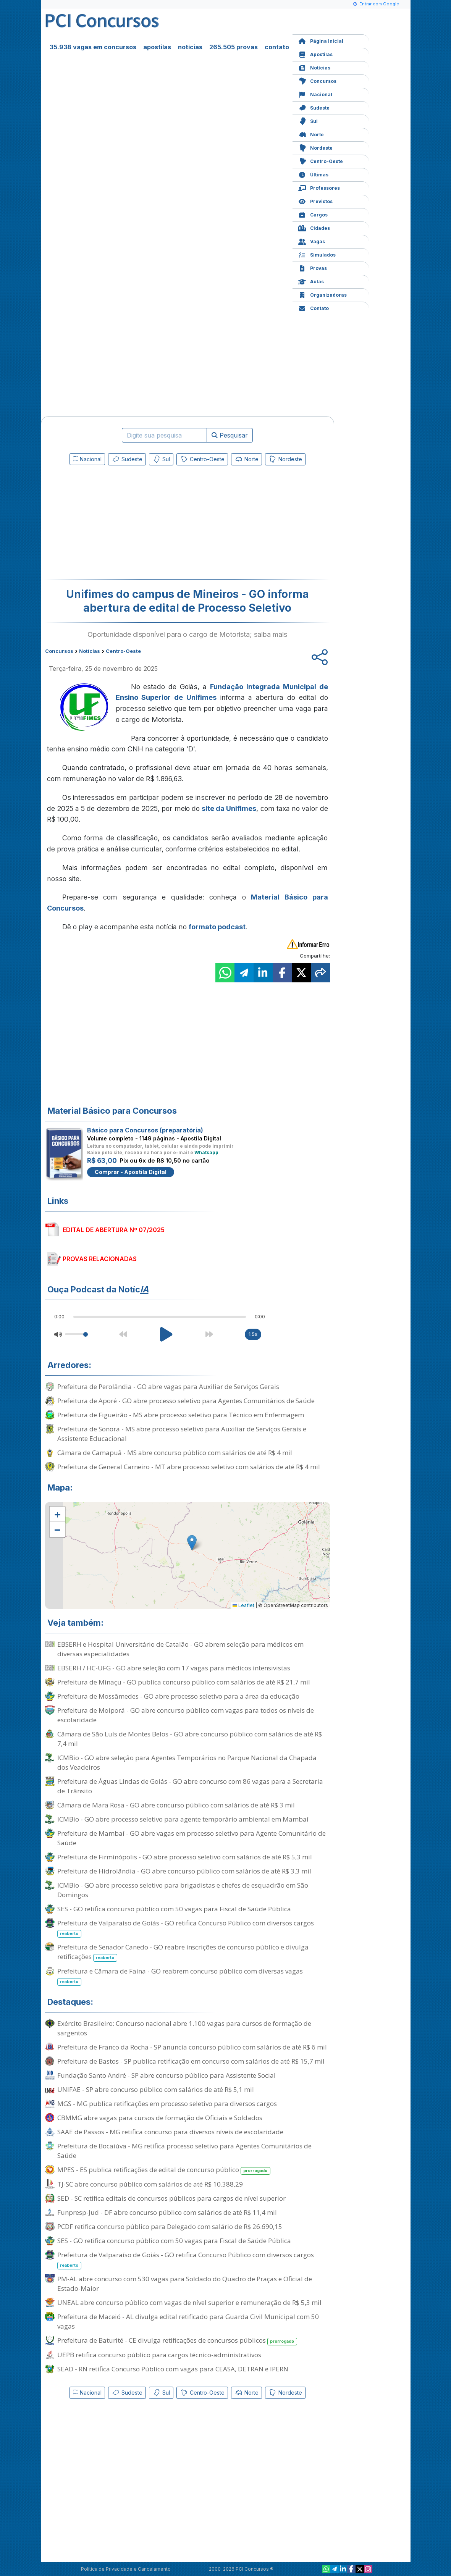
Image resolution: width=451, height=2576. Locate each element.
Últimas (313, 174)
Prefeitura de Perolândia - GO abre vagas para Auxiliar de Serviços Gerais (168, 1386)
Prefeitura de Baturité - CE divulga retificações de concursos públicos (177, 2340)
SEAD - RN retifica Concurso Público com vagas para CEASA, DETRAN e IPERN (172, 2368)
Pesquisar (230, 435)
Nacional (315, 93)
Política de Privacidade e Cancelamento (126, 2569)
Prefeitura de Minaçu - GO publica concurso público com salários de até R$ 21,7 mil (183, 1682)
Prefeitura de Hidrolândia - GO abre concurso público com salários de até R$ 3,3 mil (184, 1871)
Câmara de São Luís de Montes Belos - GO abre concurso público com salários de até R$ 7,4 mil (189, 1739)
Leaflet (243, 1605)
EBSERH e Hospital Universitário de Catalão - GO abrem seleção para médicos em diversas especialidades (180, 1649)
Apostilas (315, 53)
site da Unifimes (229, 808)
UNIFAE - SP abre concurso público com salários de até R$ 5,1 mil (155, 2089)
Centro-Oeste (320, 160)
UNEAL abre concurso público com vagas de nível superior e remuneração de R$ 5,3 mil (189, 2302)
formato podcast (217, 927)
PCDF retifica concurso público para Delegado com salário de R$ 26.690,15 (169, 2226)
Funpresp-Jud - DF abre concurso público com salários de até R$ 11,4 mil (167, 2212)
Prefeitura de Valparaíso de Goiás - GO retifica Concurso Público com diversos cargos (185, 1928)
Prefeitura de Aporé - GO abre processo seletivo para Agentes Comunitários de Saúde (186, 1400)
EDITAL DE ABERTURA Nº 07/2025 (114, 1230)
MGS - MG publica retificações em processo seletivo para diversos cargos (167, 2103)
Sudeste (314, 107)
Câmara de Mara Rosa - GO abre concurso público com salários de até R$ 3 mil (176, 1805)
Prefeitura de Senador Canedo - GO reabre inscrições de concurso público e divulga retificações (183, 1952)
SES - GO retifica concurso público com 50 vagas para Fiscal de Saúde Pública (174, 1908)
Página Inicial (320, 40)
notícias (190, 47)
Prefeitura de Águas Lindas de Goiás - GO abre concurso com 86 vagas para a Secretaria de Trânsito (190, 1786)
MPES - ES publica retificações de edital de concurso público (164, 2170)
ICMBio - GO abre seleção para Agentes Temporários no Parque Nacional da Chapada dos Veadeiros (187, 1762)
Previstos (315, 200)
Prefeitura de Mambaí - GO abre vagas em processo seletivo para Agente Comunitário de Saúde (191, 1838)
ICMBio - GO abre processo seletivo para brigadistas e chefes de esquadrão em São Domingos (182, 1890)
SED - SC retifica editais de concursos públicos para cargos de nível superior (171, 2198)
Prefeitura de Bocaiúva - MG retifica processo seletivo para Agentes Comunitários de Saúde (184, 2151)
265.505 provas (233, 47)
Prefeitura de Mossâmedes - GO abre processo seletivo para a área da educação (178, 1696)
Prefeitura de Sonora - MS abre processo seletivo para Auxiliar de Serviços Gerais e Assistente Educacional (181, 1433)
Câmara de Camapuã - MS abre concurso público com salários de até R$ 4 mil (174, 1452)
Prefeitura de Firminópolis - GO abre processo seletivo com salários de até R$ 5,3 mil (184, 1856)
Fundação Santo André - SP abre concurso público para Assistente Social (166, 2075)
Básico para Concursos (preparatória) (145, 1130)
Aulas (311, 280)
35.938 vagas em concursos (93, 47)
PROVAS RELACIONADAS (100, 1259)
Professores (319, 187)
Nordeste (315, 147)
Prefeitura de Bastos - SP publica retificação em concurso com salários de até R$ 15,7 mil (191, 2061)
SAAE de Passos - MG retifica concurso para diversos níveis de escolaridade (170, 2131)
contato (277, 47)
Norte (311, 134)
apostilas (157, 47)
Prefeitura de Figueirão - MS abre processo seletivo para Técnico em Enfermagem (180, 1414)
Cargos (313, 214)
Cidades (314, 227)
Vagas (311, 240)
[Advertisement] (125, 524)
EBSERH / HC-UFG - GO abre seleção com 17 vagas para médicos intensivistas (173, 1667)
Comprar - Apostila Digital (130, 1172)
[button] (57, 1514)
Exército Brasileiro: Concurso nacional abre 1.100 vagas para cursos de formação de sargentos (184, 2028)
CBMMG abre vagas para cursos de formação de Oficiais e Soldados (159, 2117)
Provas (312, 267)
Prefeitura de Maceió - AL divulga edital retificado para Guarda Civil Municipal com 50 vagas (188, 2321)
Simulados (317, 254)
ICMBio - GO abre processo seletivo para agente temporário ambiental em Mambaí (183, 1819)
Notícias (314, 67)
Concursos (317, 80)
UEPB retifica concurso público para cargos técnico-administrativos (159, 2354)
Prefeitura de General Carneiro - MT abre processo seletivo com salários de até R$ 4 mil (188, 1466)
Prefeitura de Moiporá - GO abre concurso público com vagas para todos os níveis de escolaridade (185, 1715)
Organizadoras (322, 294)
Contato (313, 307)
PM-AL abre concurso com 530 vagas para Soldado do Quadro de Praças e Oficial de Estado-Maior (184, 2283)
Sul (308, 120)
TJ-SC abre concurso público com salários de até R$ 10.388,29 (150, 2184)
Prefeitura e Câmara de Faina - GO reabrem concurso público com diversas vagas (180, 1976)
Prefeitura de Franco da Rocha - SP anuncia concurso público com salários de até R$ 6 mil (192, 2047)
